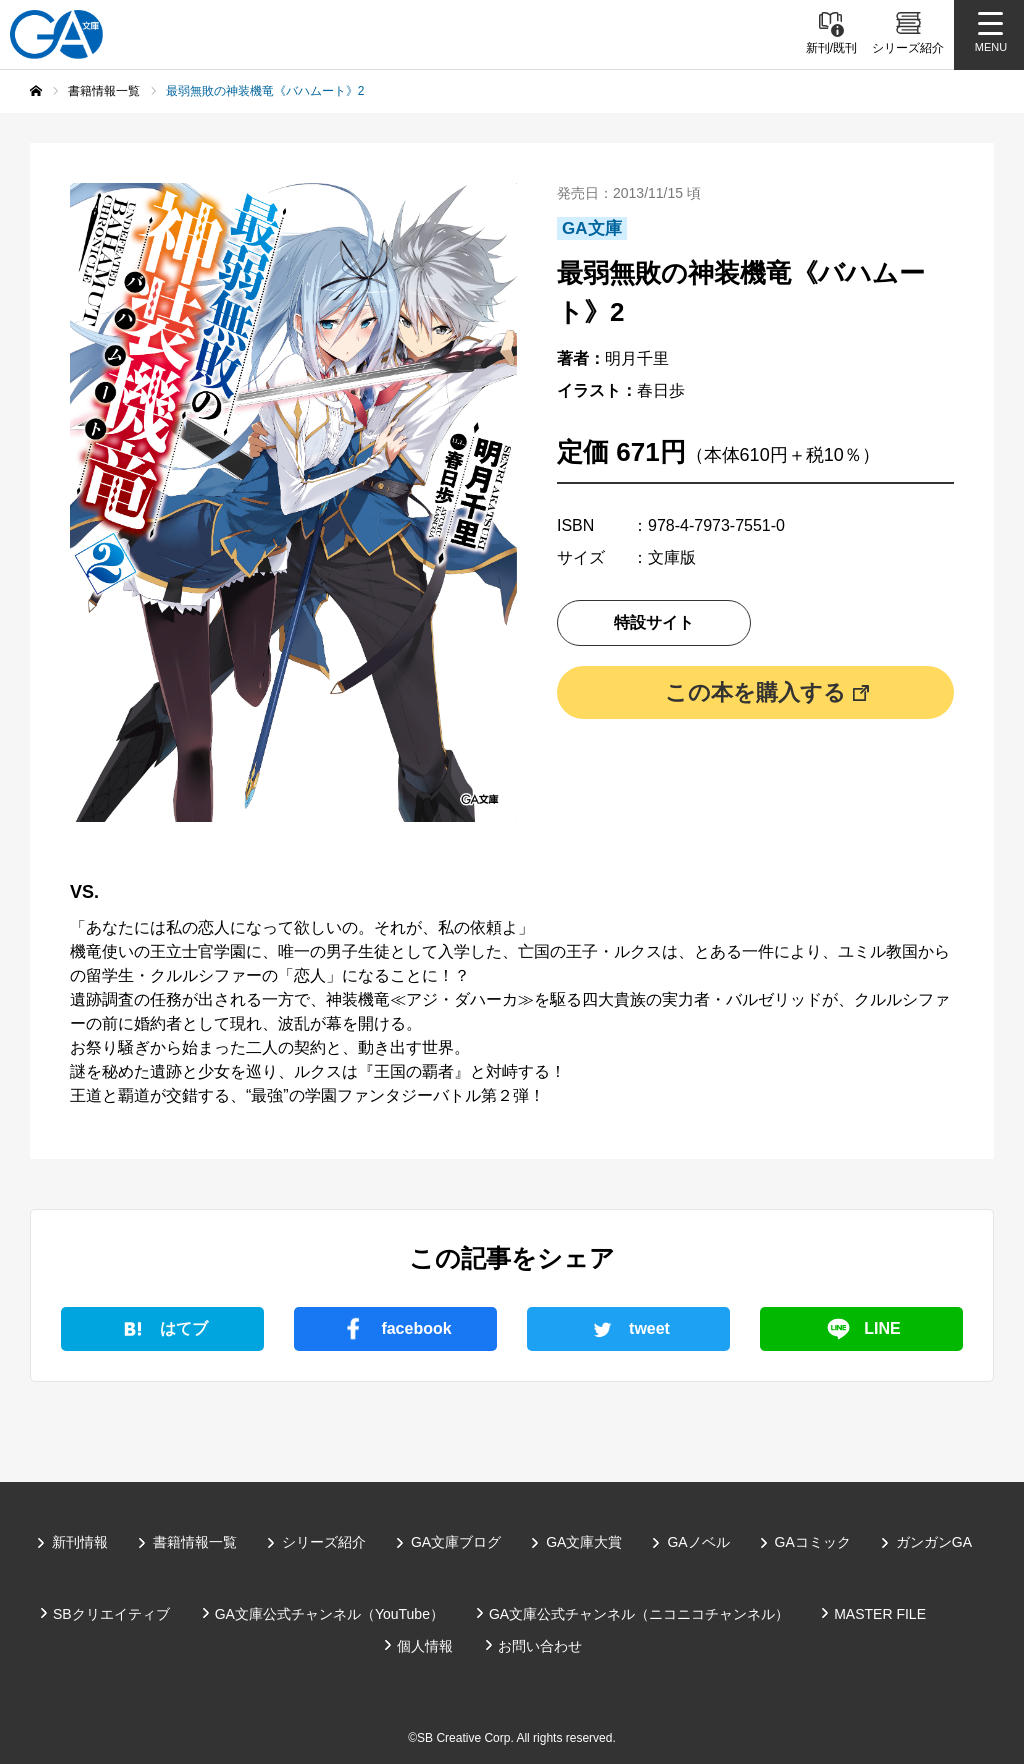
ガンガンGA (934, 1542)
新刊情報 (80, 1542)
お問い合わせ (540, 1646)
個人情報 (425, 1646)
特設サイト (654, 622)
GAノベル (698, 1542)
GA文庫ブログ (456, 1542)
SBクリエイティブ (111, 1614)
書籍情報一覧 (195, 1542)
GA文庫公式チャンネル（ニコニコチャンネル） (639, 1614)
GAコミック (813, 1542)
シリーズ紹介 (324, 1542)
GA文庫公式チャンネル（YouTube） (329, 1614)
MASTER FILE (880, 1614)
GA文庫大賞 (584, 1542)
